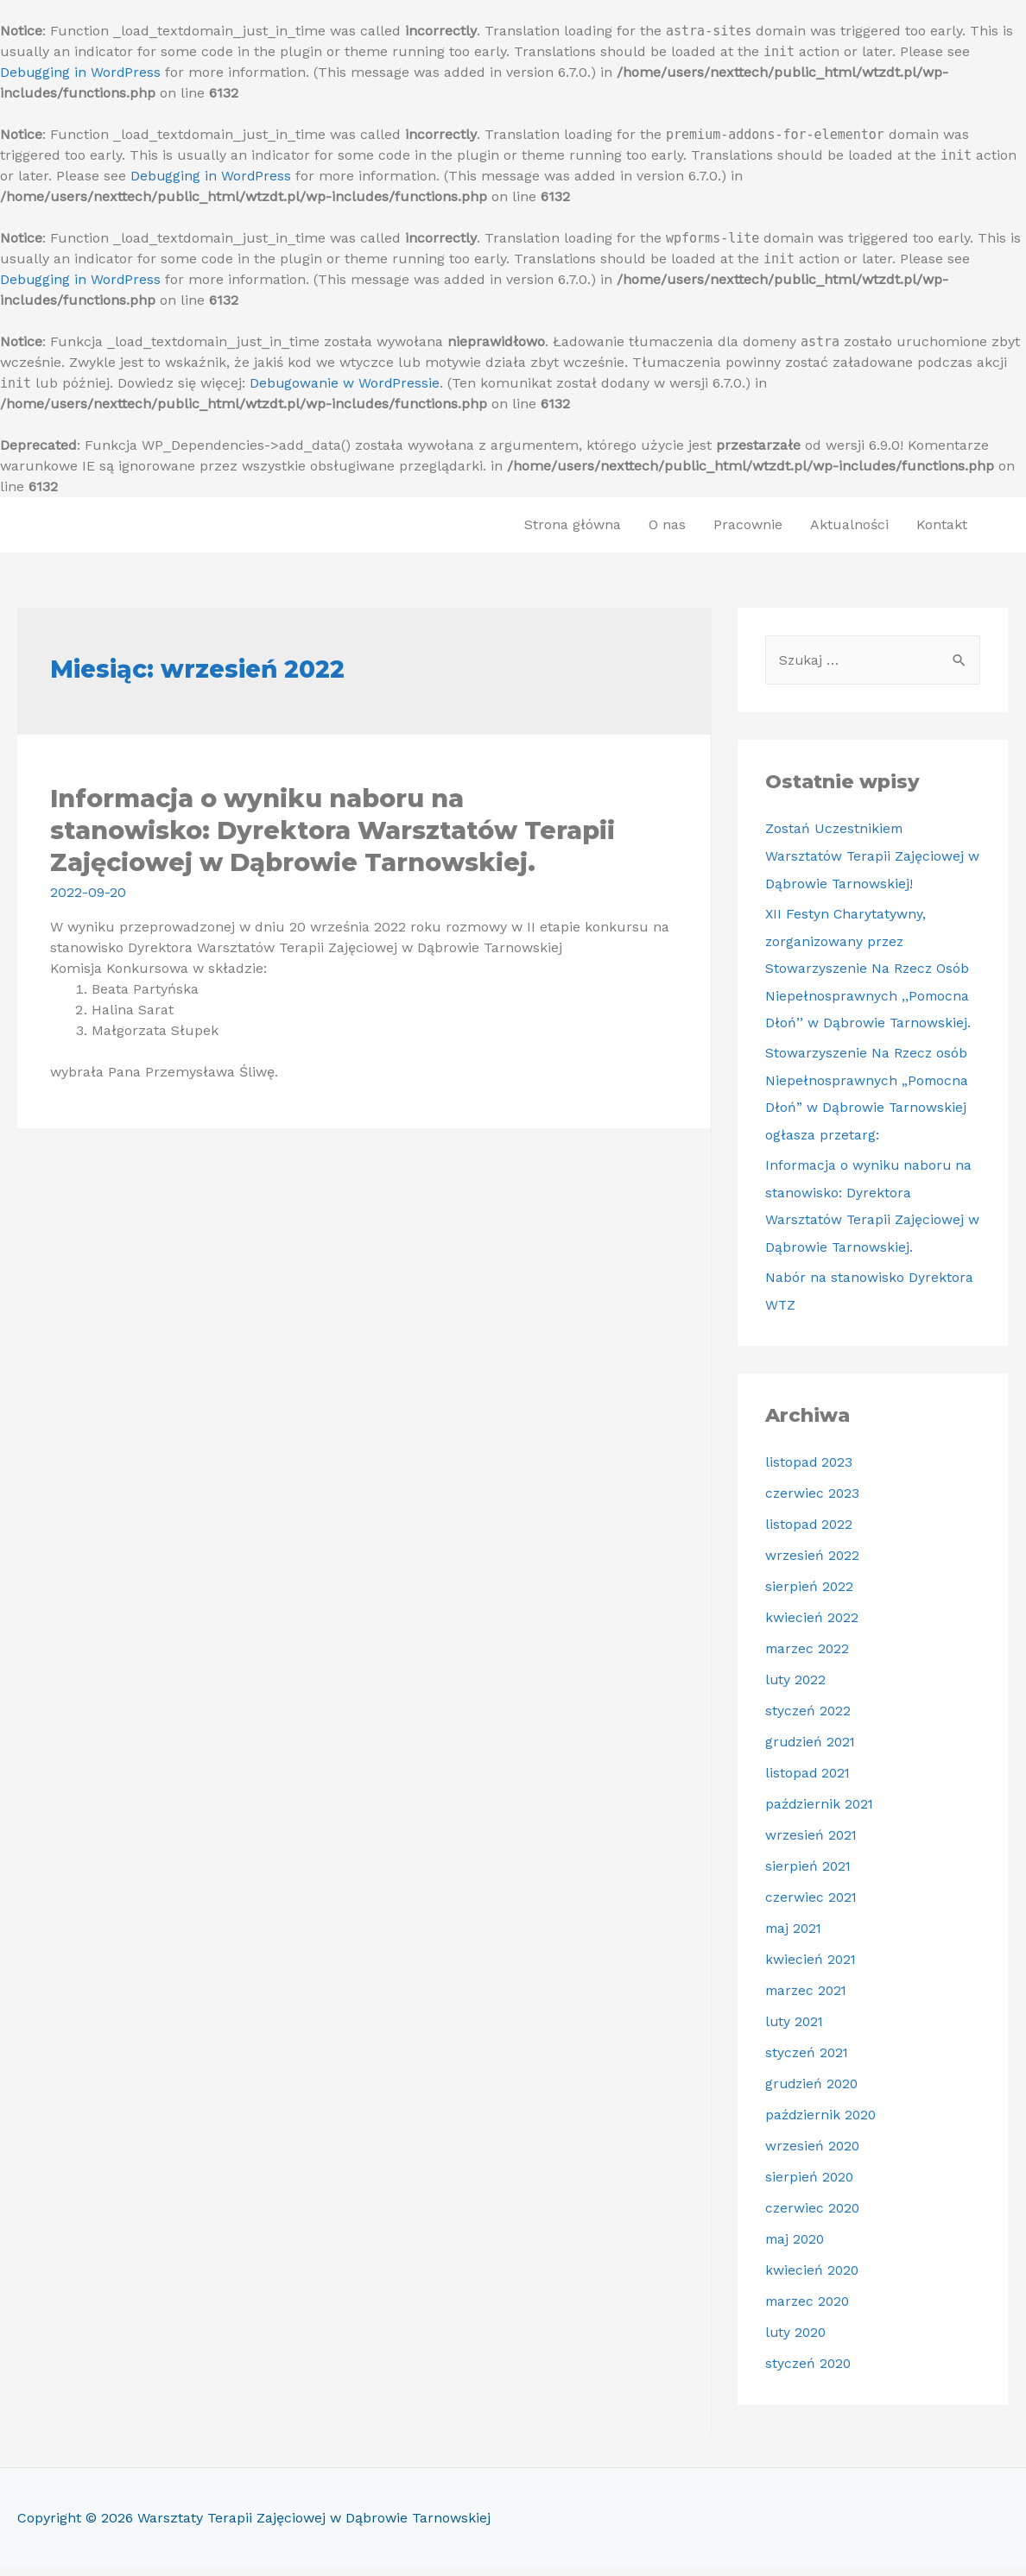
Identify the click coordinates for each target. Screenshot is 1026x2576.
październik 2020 (822, 2123)
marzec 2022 (808, 1657)
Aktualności (849, 524)
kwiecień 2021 (811, 1968)
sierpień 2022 (809, 1595)
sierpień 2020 (810, 2185)
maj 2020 (796, 2247)
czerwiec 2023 (813, 1501)
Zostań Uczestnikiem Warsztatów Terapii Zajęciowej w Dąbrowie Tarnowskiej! (865, 857)
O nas (667, 524)
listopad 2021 (808, 1781)
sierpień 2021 (808, 1874)
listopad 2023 (809, 1470)
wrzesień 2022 (813, 1564)
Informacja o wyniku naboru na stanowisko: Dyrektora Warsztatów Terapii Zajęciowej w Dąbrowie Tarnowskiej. (328, 829)
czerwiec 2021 (812, 1905)
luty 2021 (795, 2030)
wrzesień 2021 (812, 1843)
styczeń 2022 (808, 1719)
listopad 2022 (809, 1533)
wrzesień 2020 (813, 2154)
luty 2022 (796, 1688)
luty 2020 (796, 2341)
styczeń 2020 (809, 2372)
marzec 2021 (808, 1999)
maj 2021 (795, 1937)
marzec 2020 (809, 2309)
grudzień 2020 (813, 2092)
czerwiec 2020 (813, 2216)
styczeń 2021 (808, 2061)
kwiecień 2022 (812, 1626)
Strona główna (572, 524)
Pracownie (747, 524)
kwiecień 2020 (812, 2278)
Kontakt (941, 524)
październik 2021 (821, 1812)
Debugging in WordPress (81, 72)
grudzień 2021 (812, 1750)
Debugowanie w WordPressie (345, 383)
